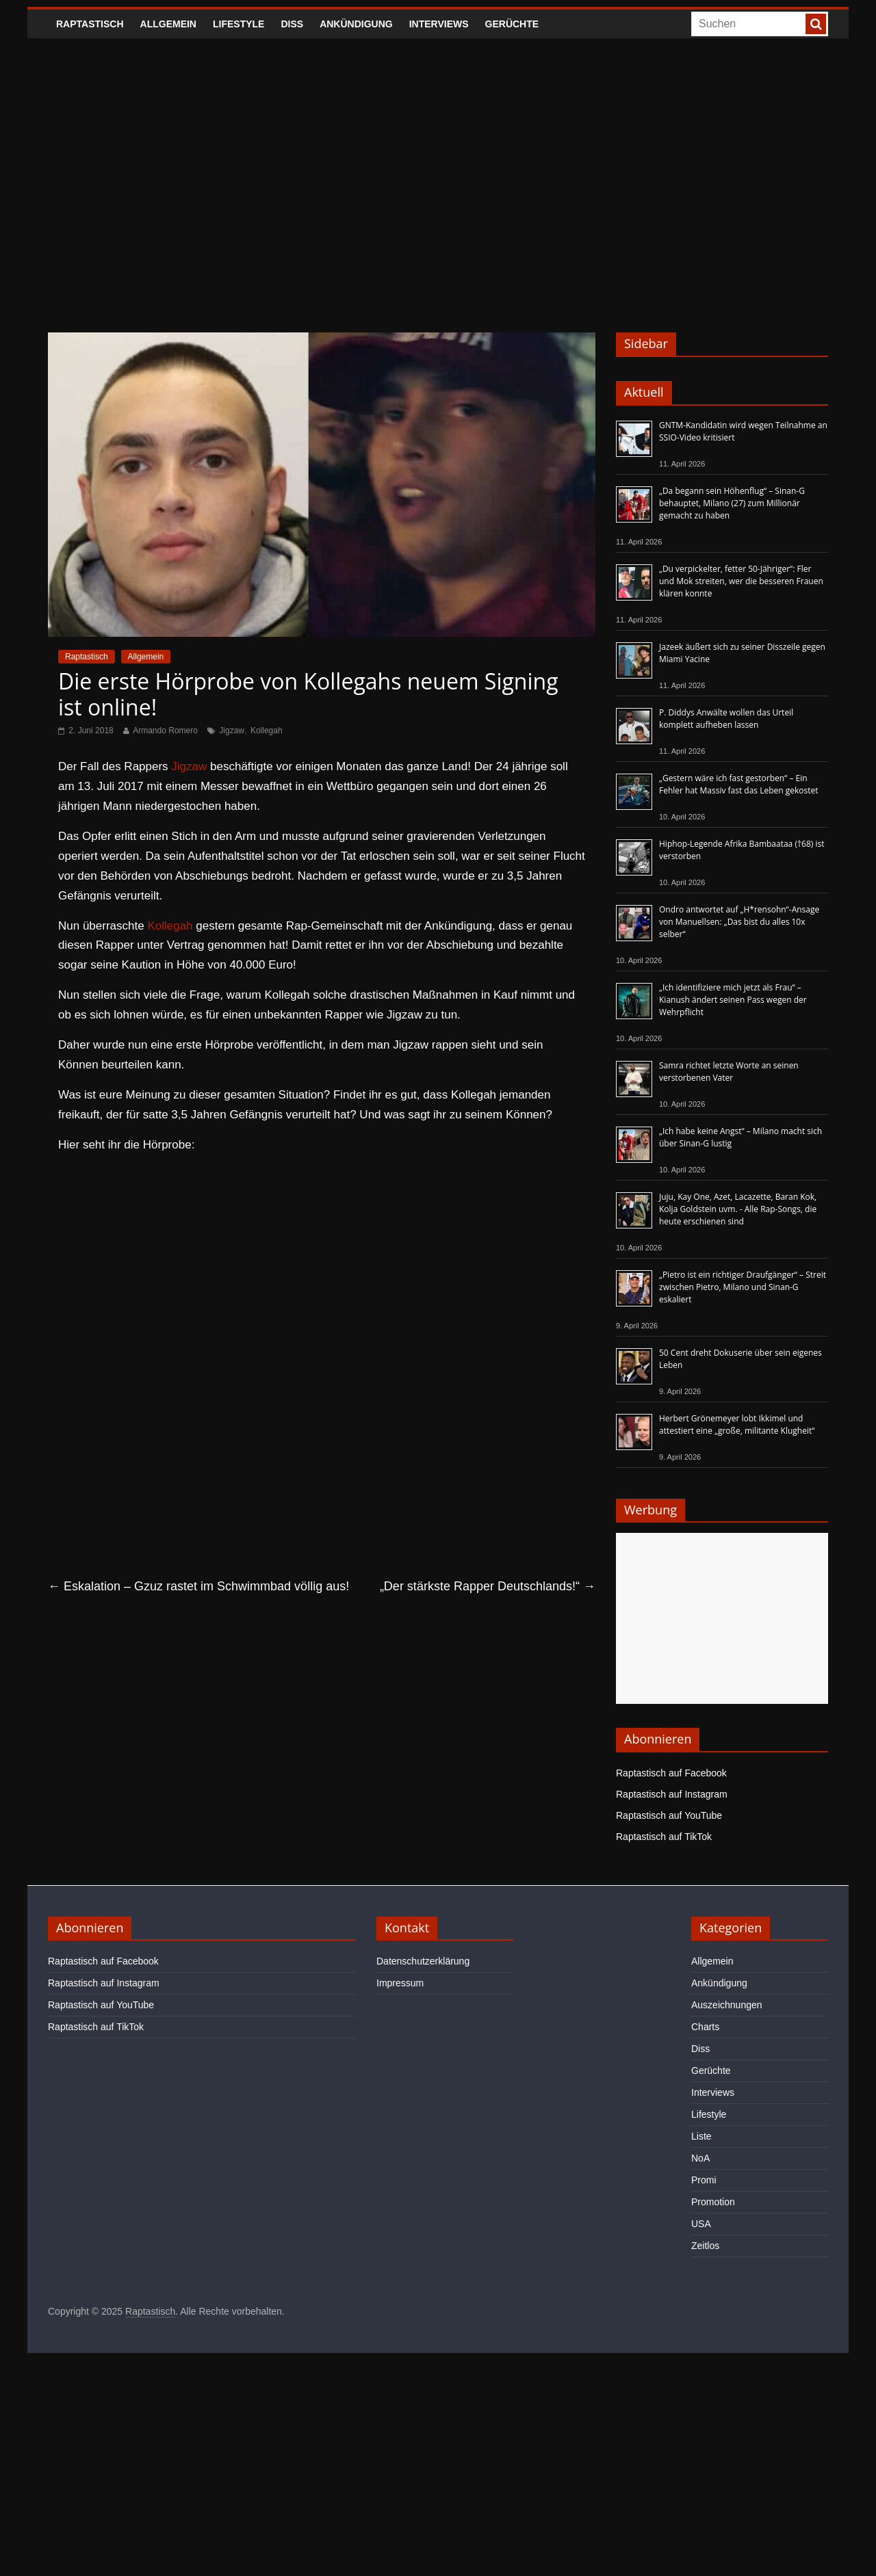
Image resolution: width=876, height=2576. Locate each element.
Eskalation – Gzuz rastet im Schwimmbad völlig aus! (198, 1586)
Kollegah (266, 730)
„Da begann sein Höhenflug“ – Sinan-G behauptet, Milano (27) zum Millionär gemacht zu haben (732, 503)
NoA (700, 2158)
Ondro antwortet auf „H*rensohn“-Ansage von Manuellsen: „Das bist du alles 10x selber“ (739, 922)
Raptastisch (90, 23)
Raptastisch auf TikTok (664, 1836)
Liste (701, 2136)
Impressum (400, 1982)
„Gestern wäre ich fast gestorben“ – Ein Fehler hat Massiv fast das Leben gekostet (739, 784)
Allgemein (168, 23)
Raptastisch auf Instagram (671, 1794)
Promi (704, 2179)
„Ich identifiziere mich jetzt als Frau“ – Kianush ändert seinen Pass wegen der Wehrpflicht (733, 1000)
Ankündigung (356, 23)
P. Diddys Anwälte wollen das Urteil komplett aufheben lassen (726, 719)
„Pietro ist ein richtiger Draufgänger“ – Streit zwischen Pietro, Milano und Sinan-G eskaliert (742, 1287)
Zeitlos (705, 2245)
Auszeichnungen (726, 2004)
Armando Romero (165, 730)
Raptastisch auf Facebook (671, 1772)
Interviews (439, 23)
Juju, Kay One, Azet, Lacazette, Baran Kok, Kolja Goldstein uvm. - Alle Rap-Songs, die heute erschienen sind (737, 1209)
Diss (292, 23)
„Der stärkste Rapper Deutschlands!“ (487, 1586)
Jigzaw (231, 730)
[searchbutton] (816, 24)
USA (701, 2223)
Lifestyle (238, 23)
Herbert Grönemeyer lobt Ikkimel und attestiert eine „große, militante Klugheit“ (736, 1424)
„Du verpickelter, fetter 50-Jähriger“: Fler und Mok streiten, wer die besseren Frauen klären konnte (741, 581)
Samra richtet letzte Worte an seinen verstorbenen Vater (729, 1071)
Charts (705, 2026)
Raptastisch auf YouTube (669, 1815)
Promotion (713, 2201)
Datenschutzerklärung (422, 1961)
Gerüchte (512, 23)
